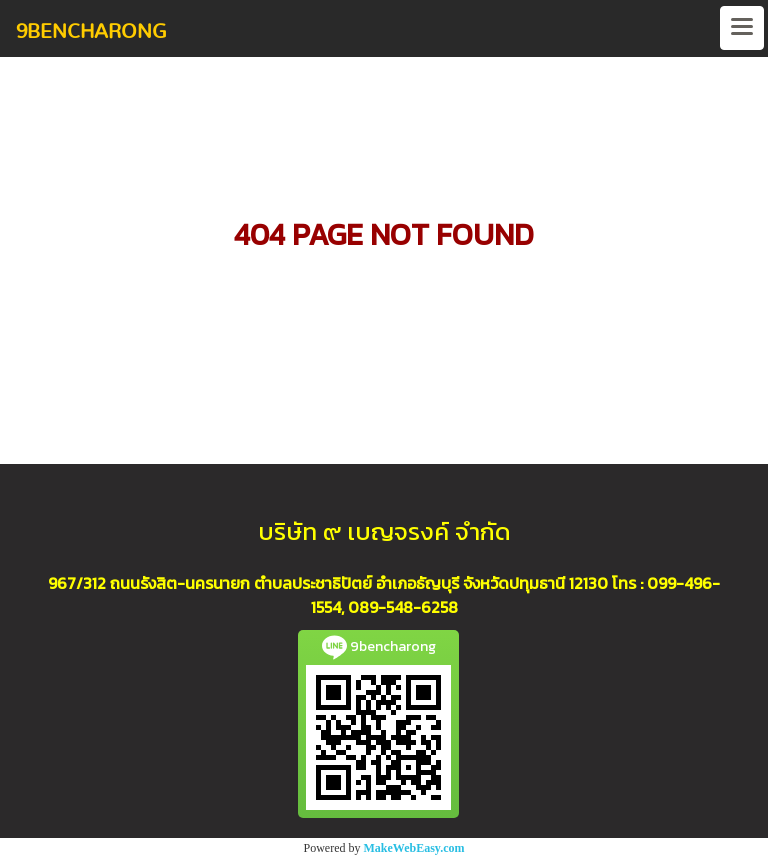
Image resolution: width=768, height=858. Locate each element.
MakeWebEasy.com (414, 848)
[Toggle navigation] (742, 28)
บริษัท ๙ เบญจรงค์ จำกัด (384, 531)
